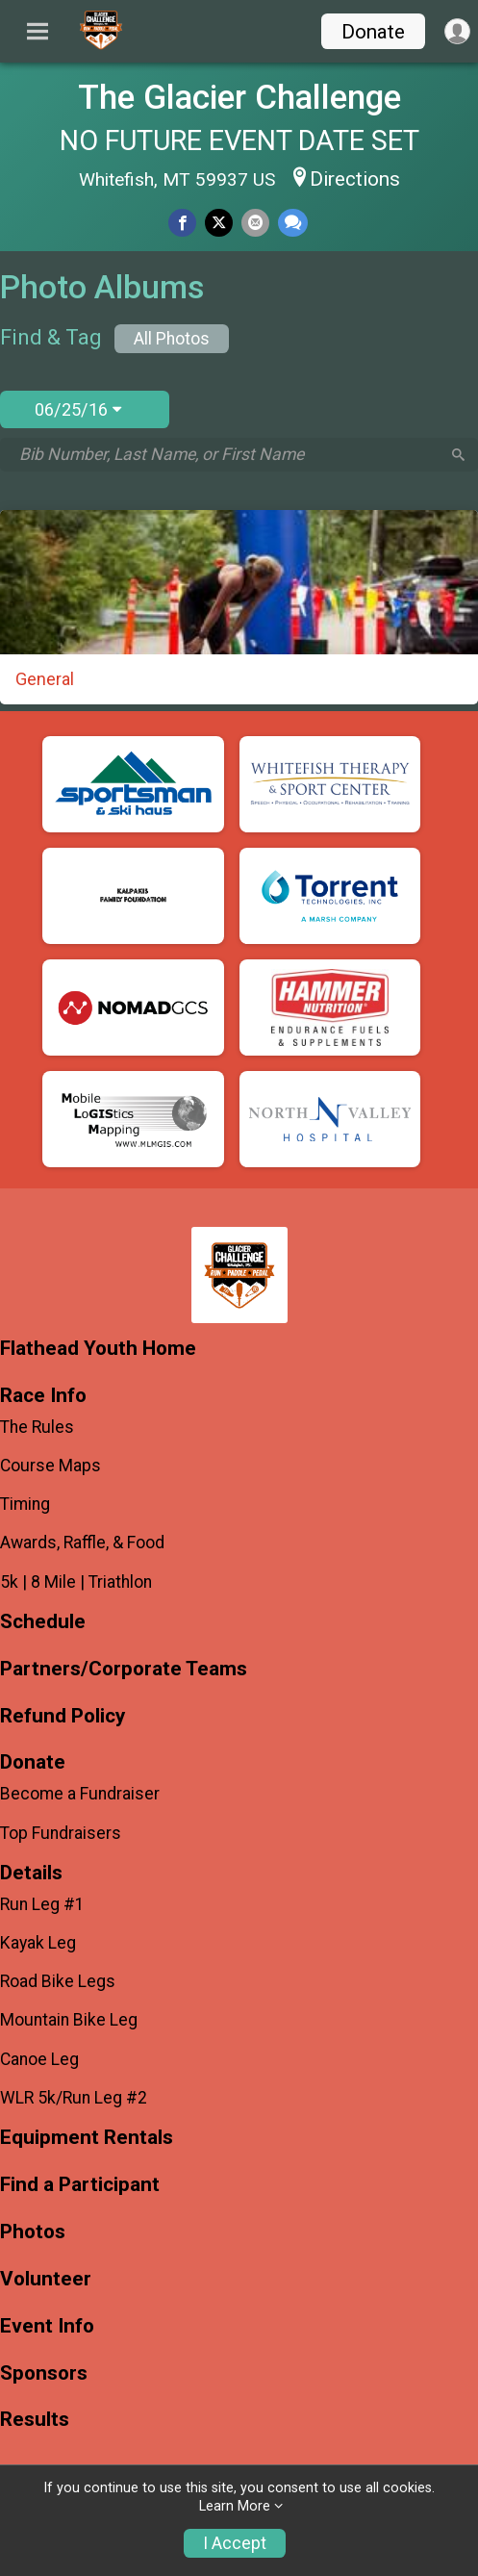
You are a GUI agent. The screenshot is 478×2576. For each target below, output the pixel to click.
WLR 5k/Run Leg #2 (73, 2097)
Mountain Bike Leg (69, 2019)
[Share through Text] (293, 223)
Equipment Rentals (86, 2138)
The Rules (37, 1427)
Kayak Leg (38, 1942)
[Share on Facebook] (182, 223)
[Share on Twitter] (219, 223)
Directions (355, 179)
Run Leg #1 (42, 1904)
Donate (373, 31)
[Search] (458, 454)
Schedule (43, 1622)
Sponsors (44, 2373)
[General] (239, 607)
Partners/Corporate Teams (123, 1669)
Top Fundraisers (60, 1833)
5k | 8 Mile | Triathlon (76, 1582)
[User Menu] (457, 31)
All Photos (172, 338)
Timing (25, 1504)
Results (34, 2420)
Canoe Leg (39, 2059)
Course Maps (50, 1465)
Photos (32, 2232)
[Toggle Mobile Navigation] (37, 31)
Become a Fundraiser (80, 1793)
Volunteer (45, 2279)
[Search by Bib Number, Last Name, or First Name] (229, 454)
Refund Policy (62, 1716)
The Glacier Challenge (239, 97)
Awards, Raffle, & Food (82, 1542)
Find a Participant (80, 2185)
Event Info (47, 2326)
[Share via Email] (255, 223)
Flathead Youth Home (98, 1349)
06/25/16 (78, 409)
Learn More (234, 2506)
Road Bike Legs (57, 1981)
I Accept (234, 2543)
